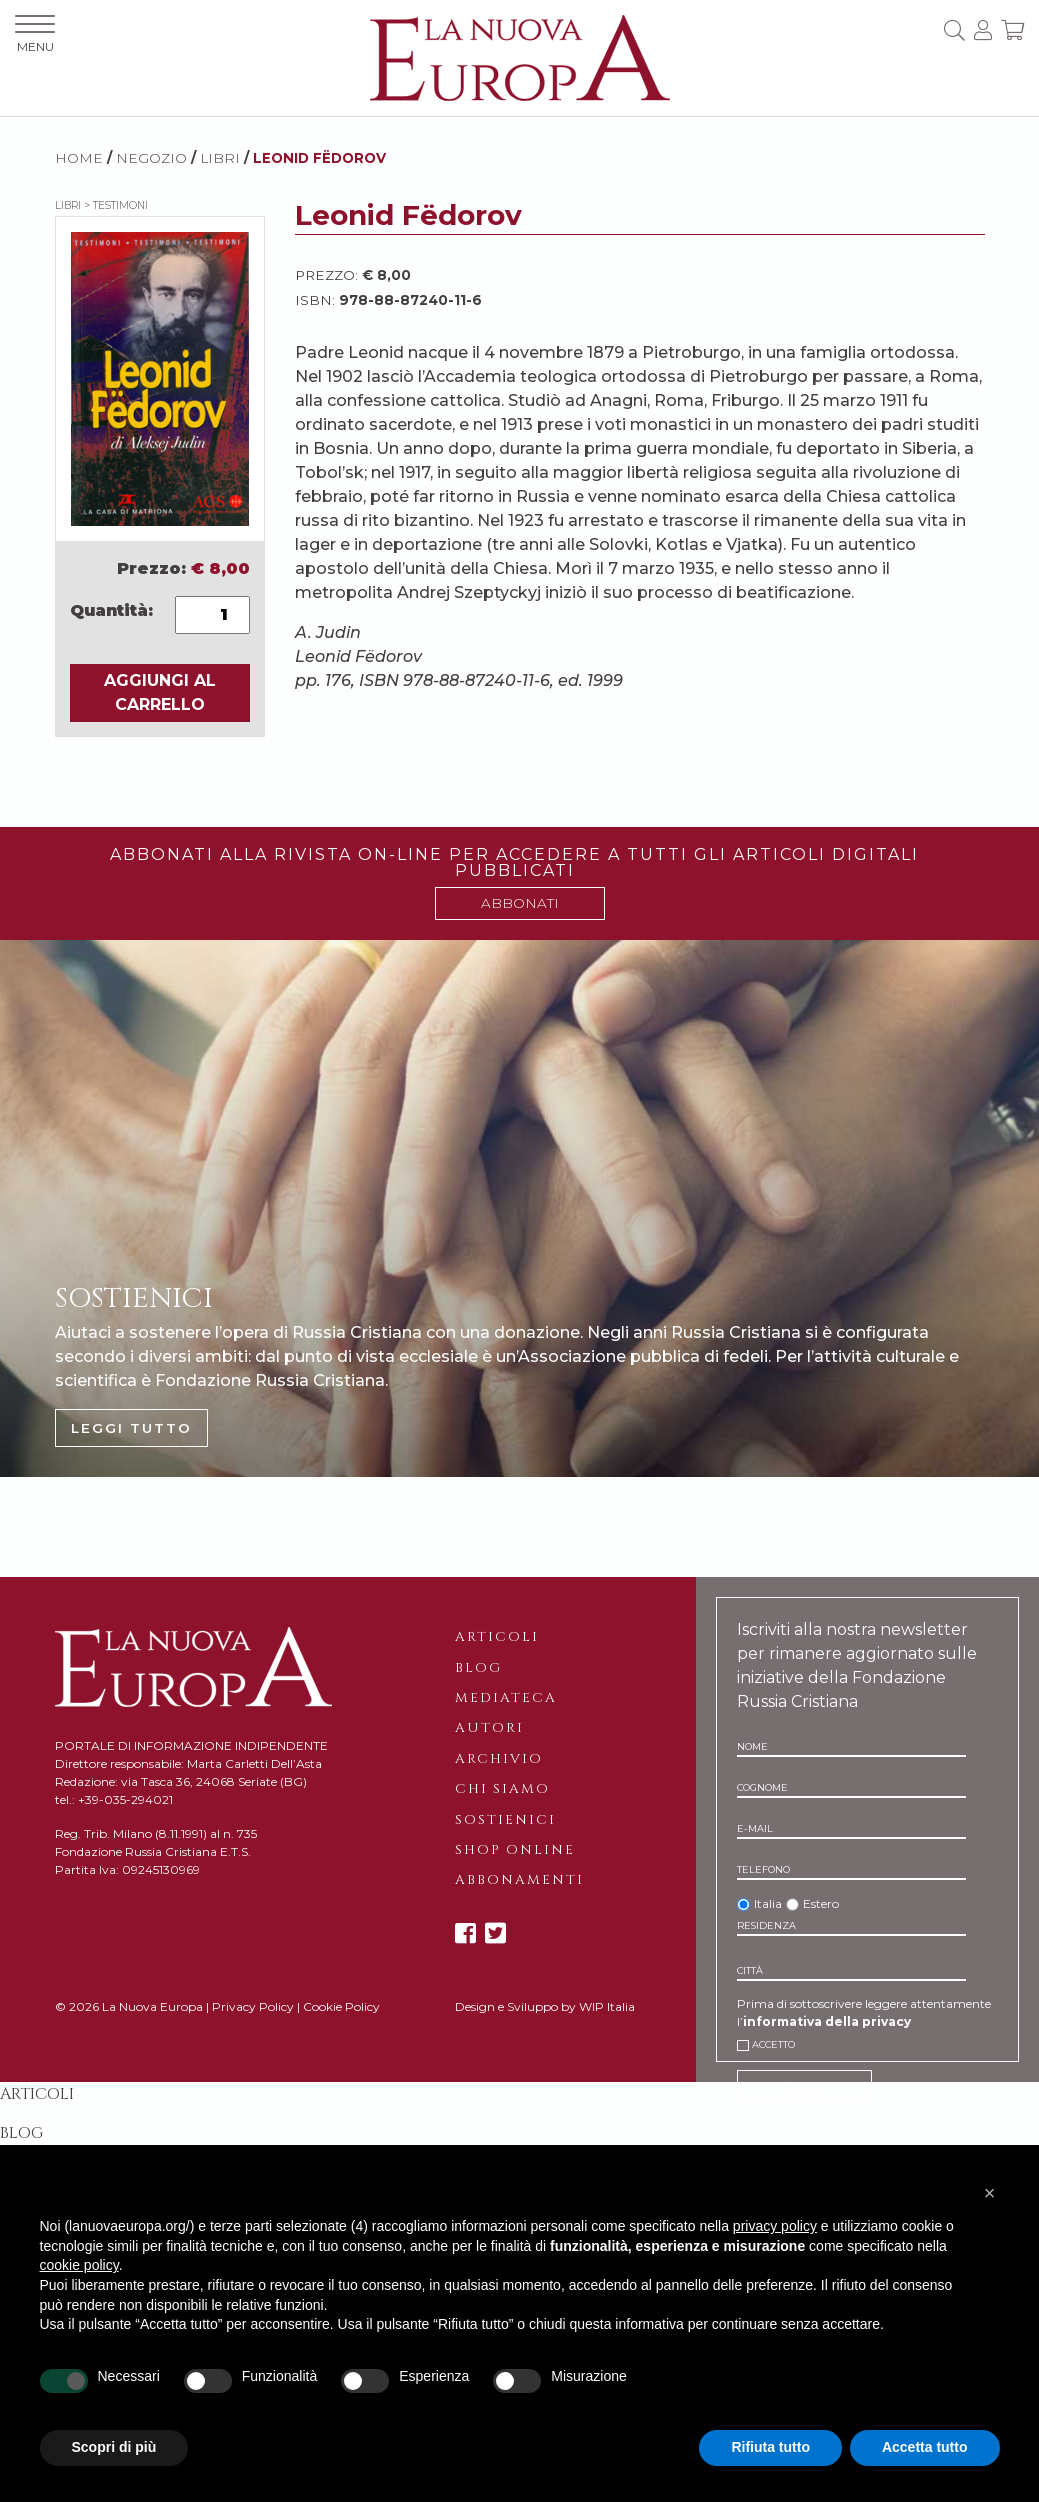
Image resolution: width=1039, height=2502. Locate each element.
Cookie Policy (341, 2006)
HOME (79, 158)
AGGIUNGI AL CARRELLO (160, 692)
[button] (990, 2193)
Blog (478, 1668)
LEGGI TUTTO (131, 1428)
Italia (768, 1903)
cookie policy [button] (79, 2265)
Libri (220, 158)
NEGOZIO (151, 158)
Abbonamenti (519, 1880)
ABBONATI (520, 903)
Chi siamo (502, 1789)
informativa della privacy (827, 2021)
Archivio (499, 1759)
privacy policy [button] (775, 2226)
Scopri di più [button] (114, 2447)
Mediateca (506, 1698)
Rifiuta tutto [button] (770, 2447)
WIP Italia (607, 2006)
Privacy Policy (253, 2006)
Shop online (515, 1850)
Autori (489, 1728)
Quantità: (111, 610)
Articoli (497, 1637)
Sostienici (505, 1820)
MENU (35, 34)
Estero (821, 1903)
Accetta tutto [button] (925, 2447)
